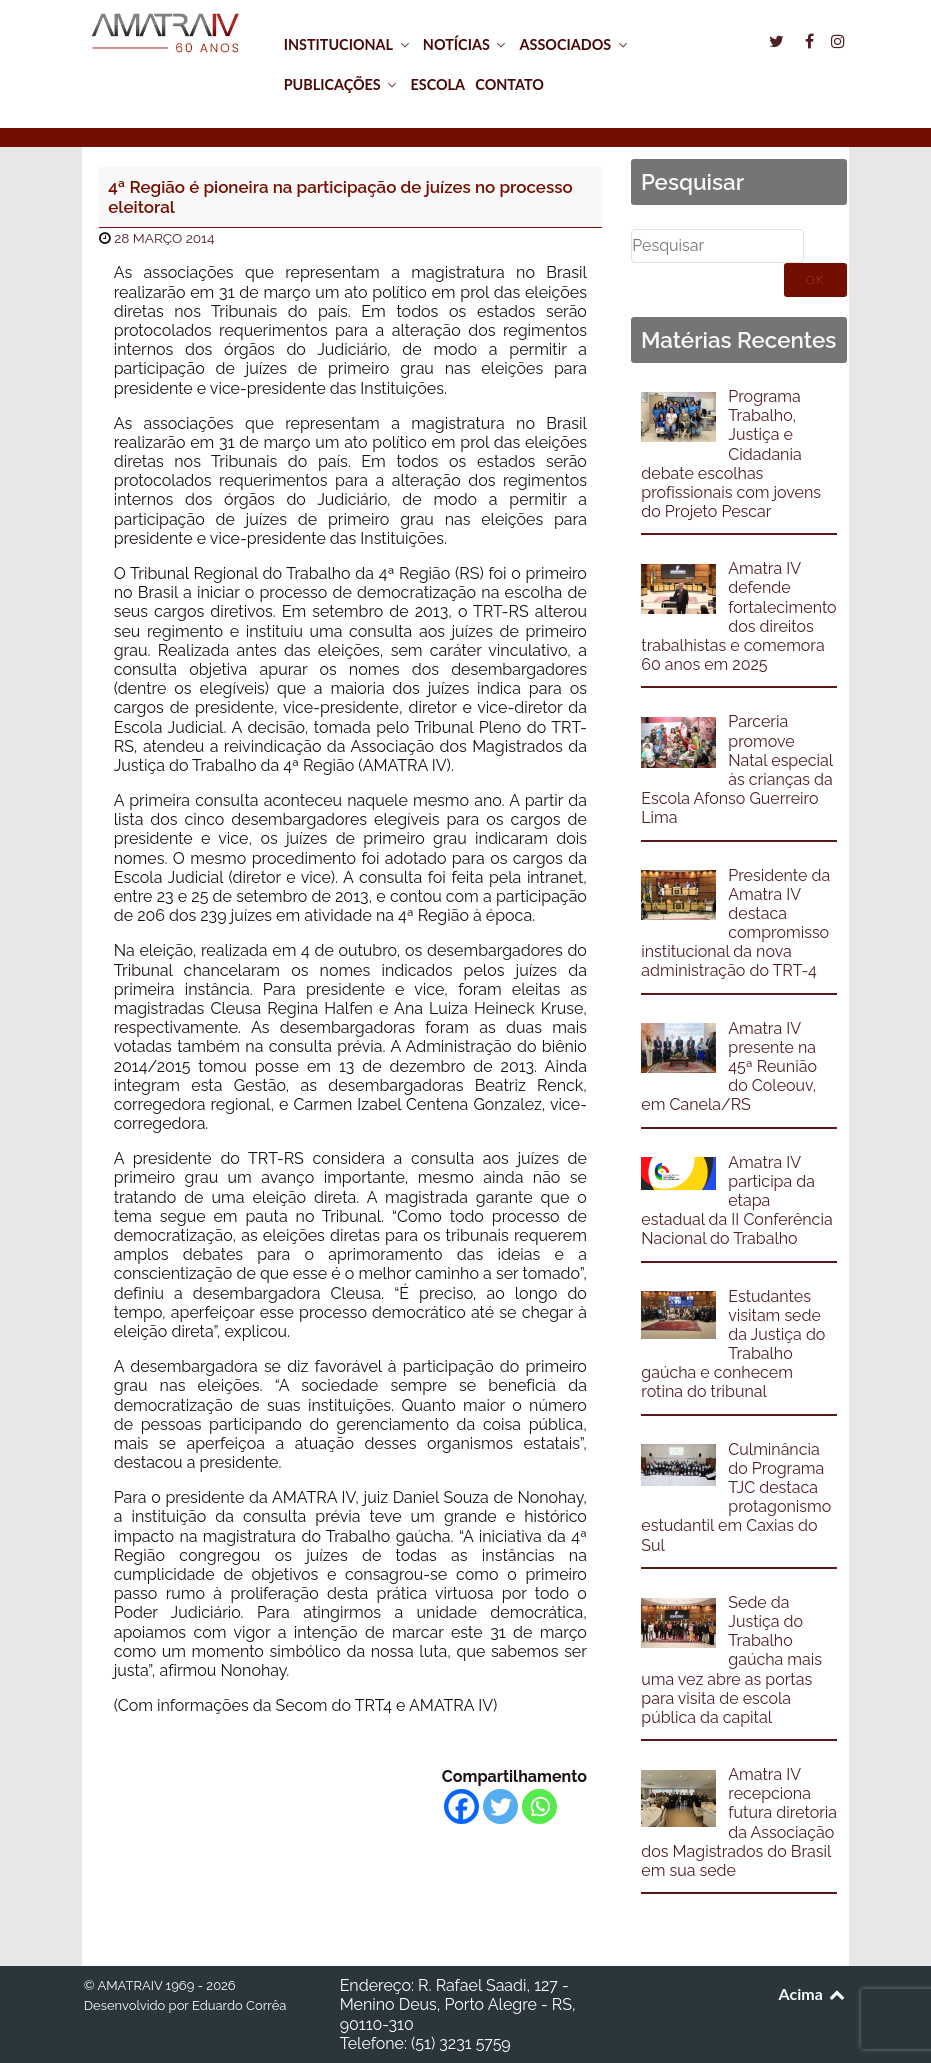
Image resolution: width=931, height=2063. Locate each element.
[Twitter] (500, 1806)
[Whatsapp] (539, 1806)
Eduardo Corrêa (239, 2005)
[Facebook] (461, 1806)
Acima (813, 1993)
